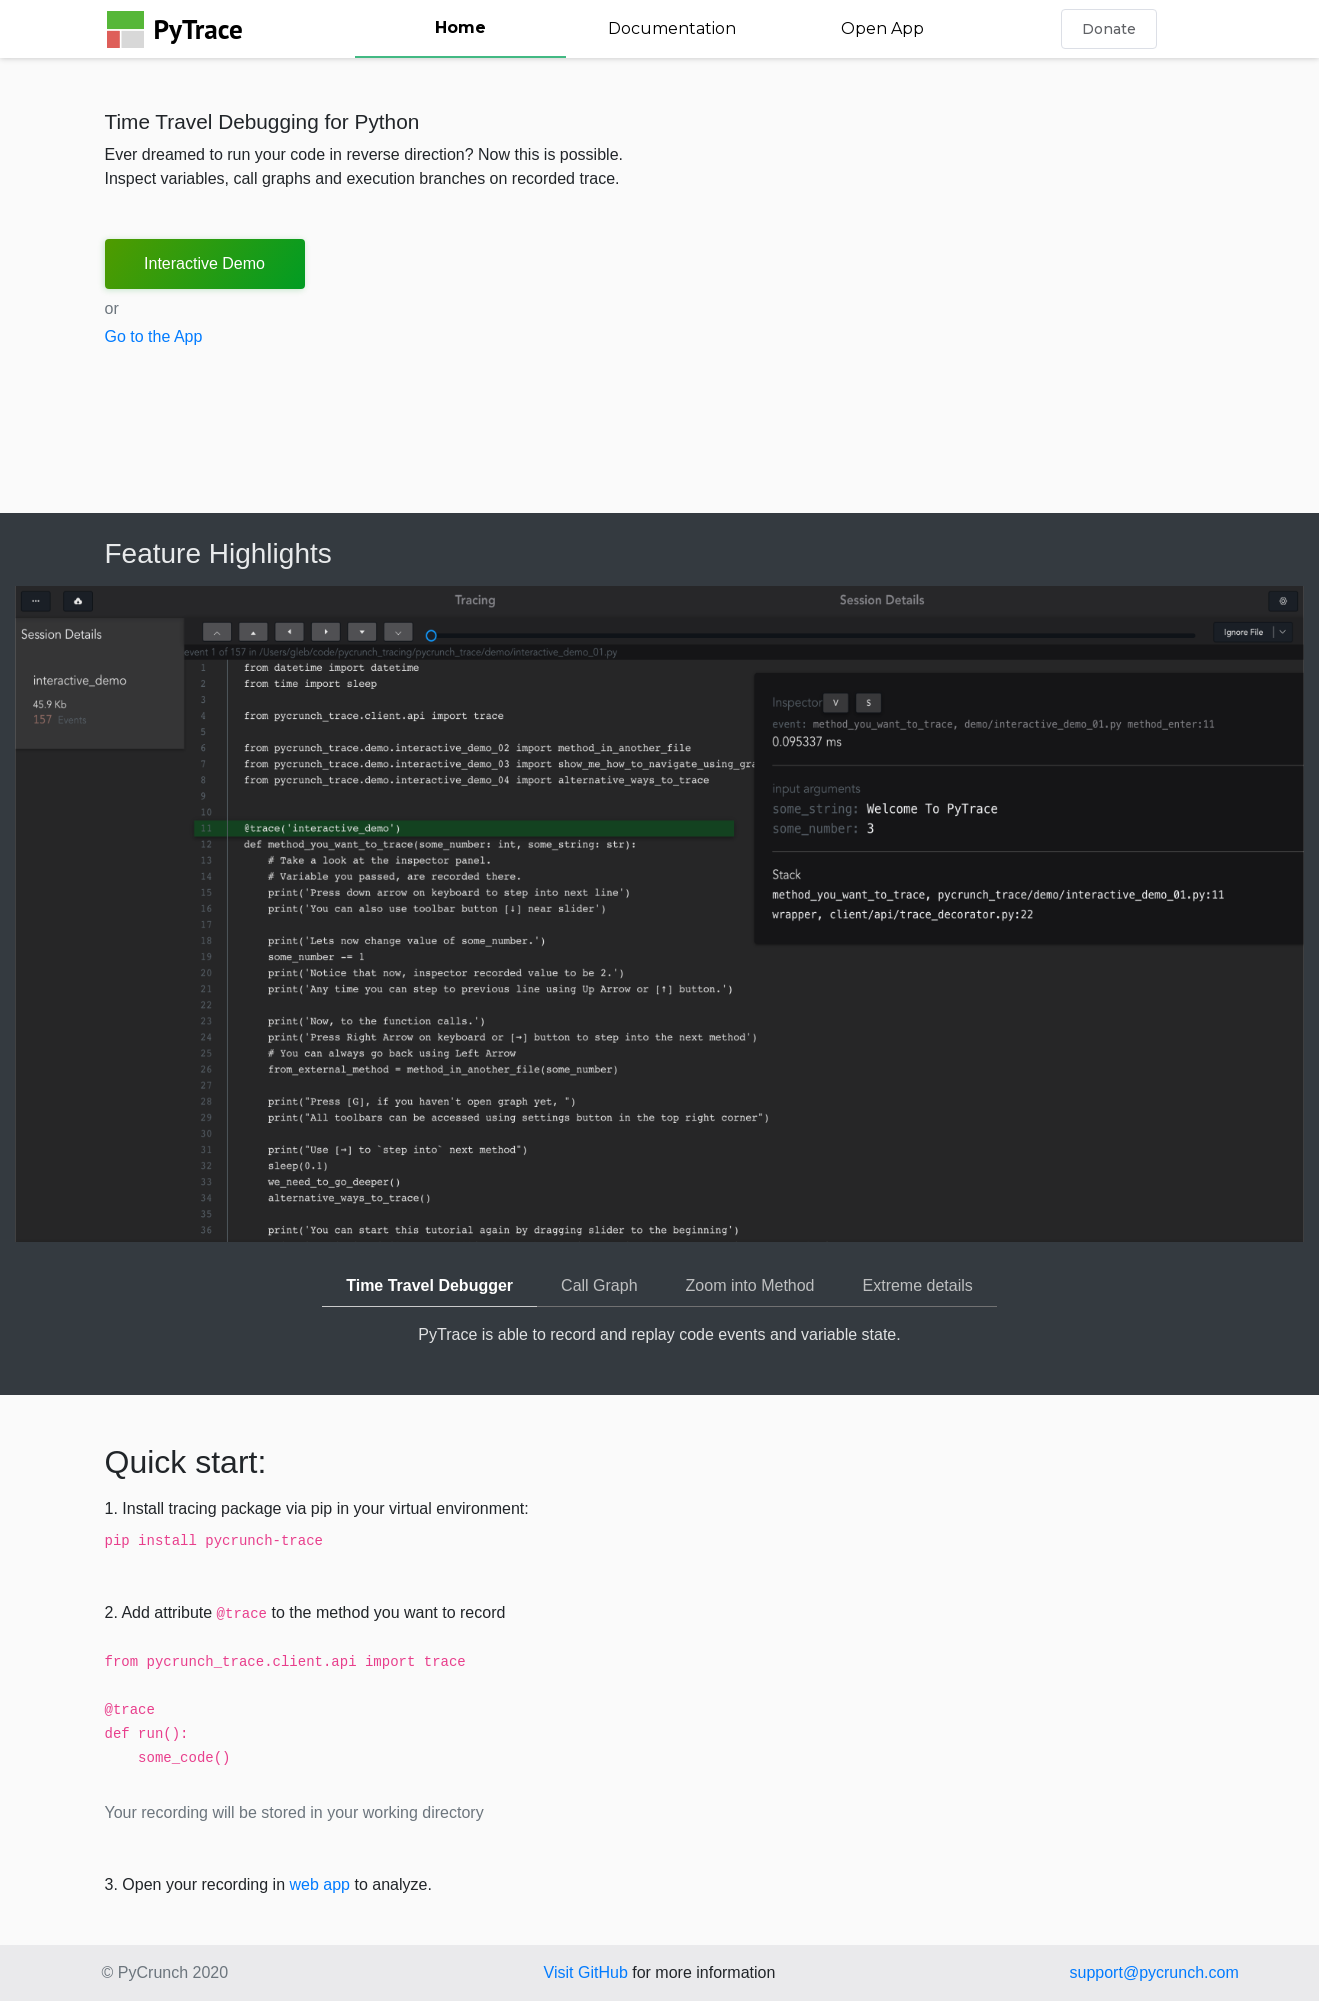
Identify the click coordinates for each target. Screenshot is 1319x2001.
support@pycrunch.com (1154, 1972)
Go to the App (154, 336)
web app (320, 1884)
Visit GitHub (586, 1972)
